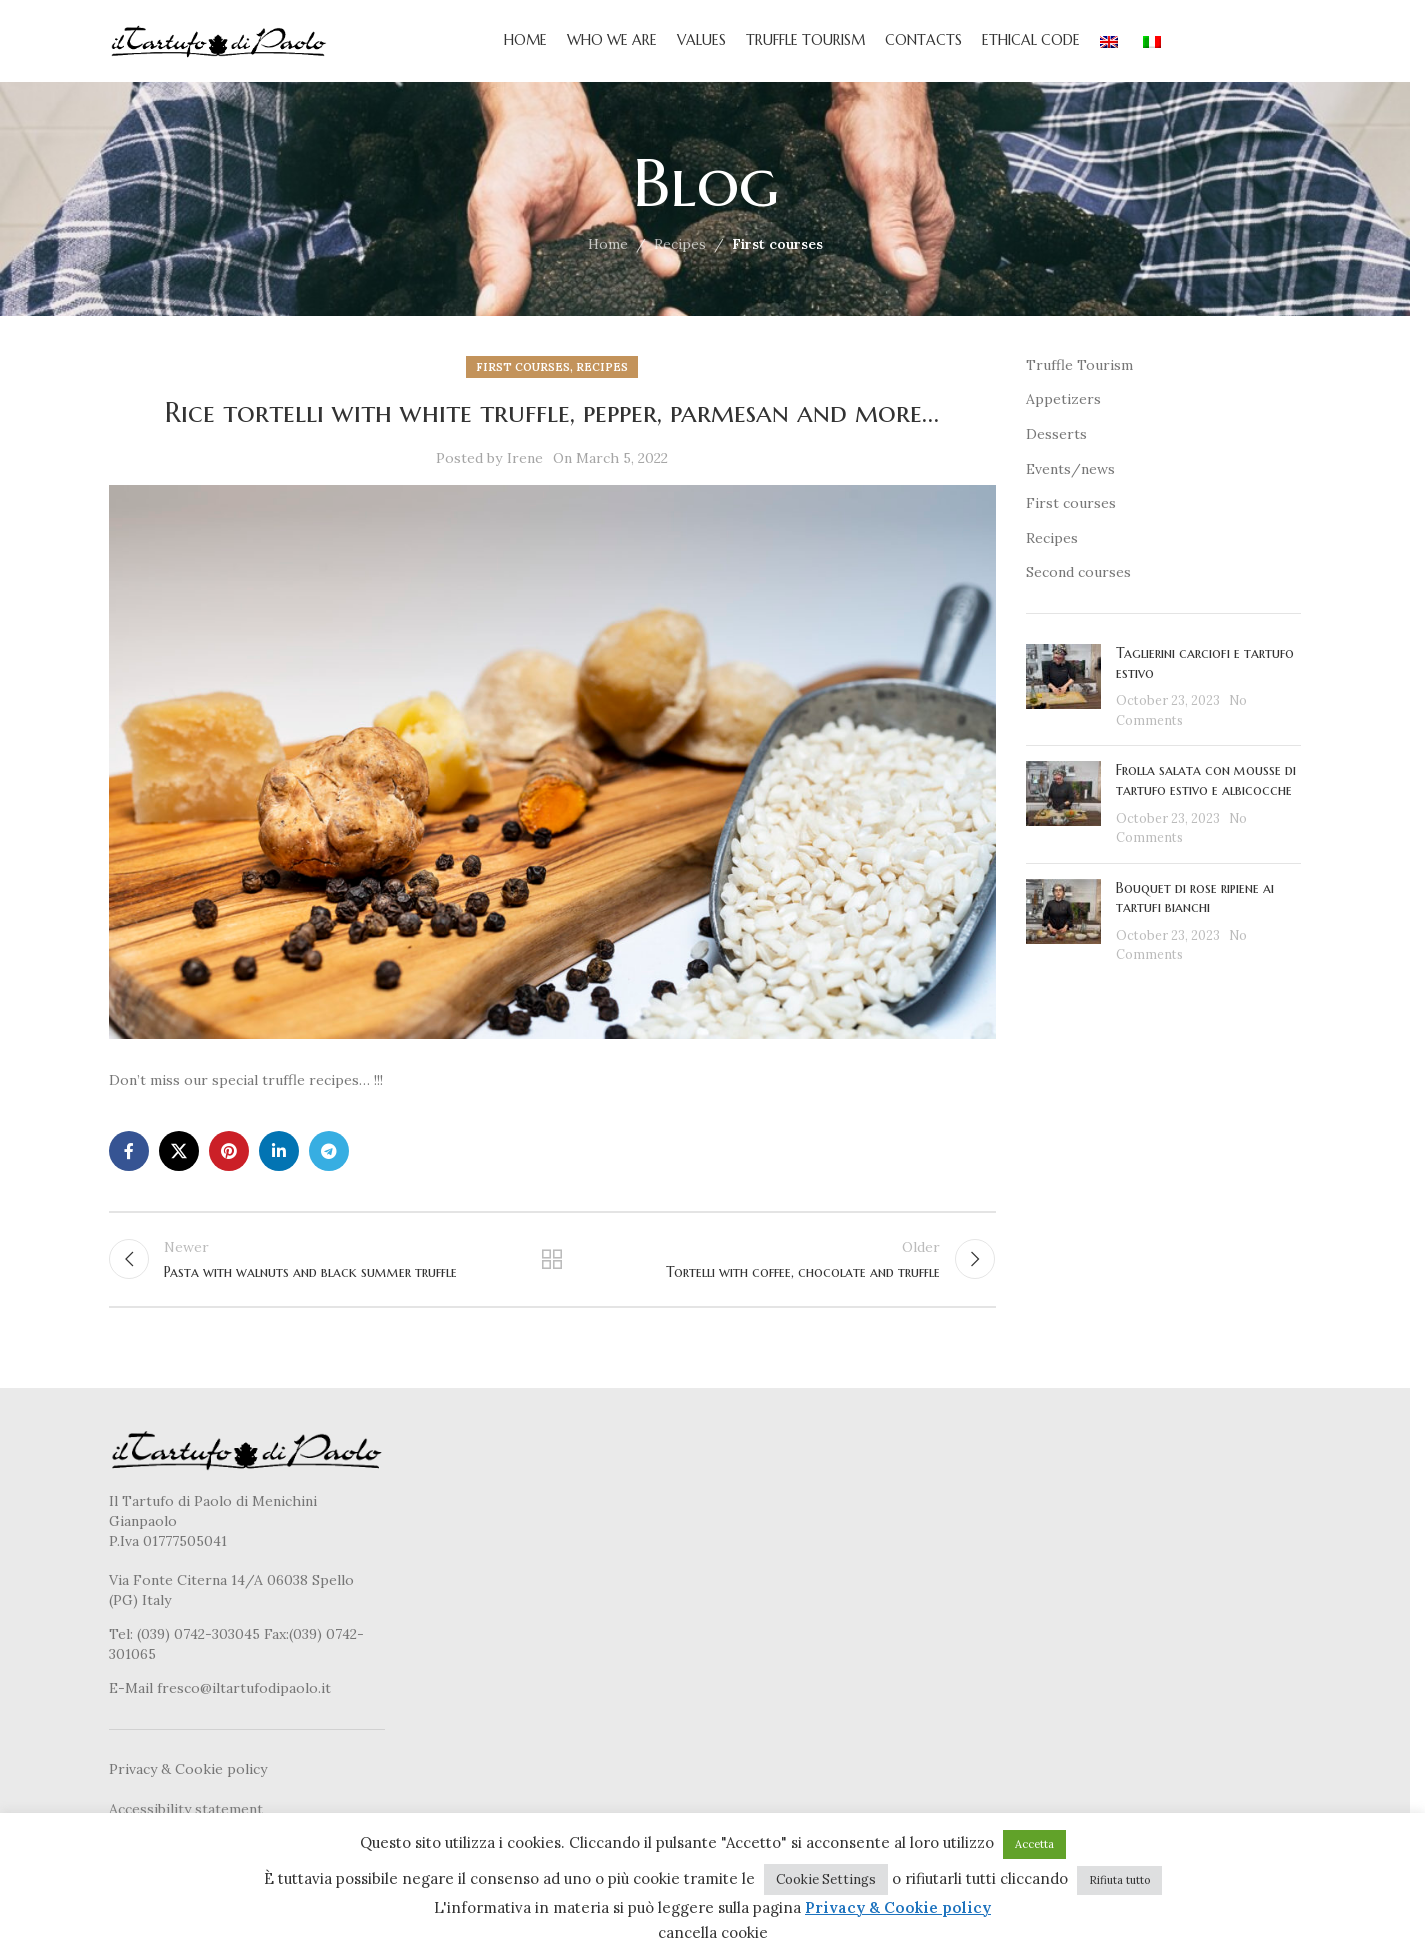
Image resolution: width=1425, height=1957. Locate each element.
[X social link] (179, 1159)
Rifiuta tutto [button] (1119, 1880)
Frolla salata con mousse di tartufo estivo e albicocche (1206, 789)
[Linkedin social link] (279, 1159)
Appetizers (1063, 408)
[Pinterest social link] (229, 1159)
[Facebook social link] (129, 1159)
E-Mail (133, 1701)
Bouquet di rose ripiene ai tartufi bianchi (1195, 906)
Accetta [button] (1034, 1844)
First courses (777, 253)
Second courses (1078, 581)
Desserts (1056, 442)
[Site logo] (219, 44)
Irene (525, 467)
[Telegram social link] (329, 1159)
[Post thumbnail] (1063, 695)
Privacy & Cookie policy (188, 1782)
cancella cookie (713, 1932)
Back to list (552, 1270)
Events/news (1070, 477)
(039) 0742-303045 (198, 1647)
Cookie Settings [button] (826, 1879)
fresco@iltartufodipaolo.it (244, 1701)
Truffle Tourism (1079, 373)
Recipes (680, 253)
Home (608, 253)
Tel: (123, 1647)
